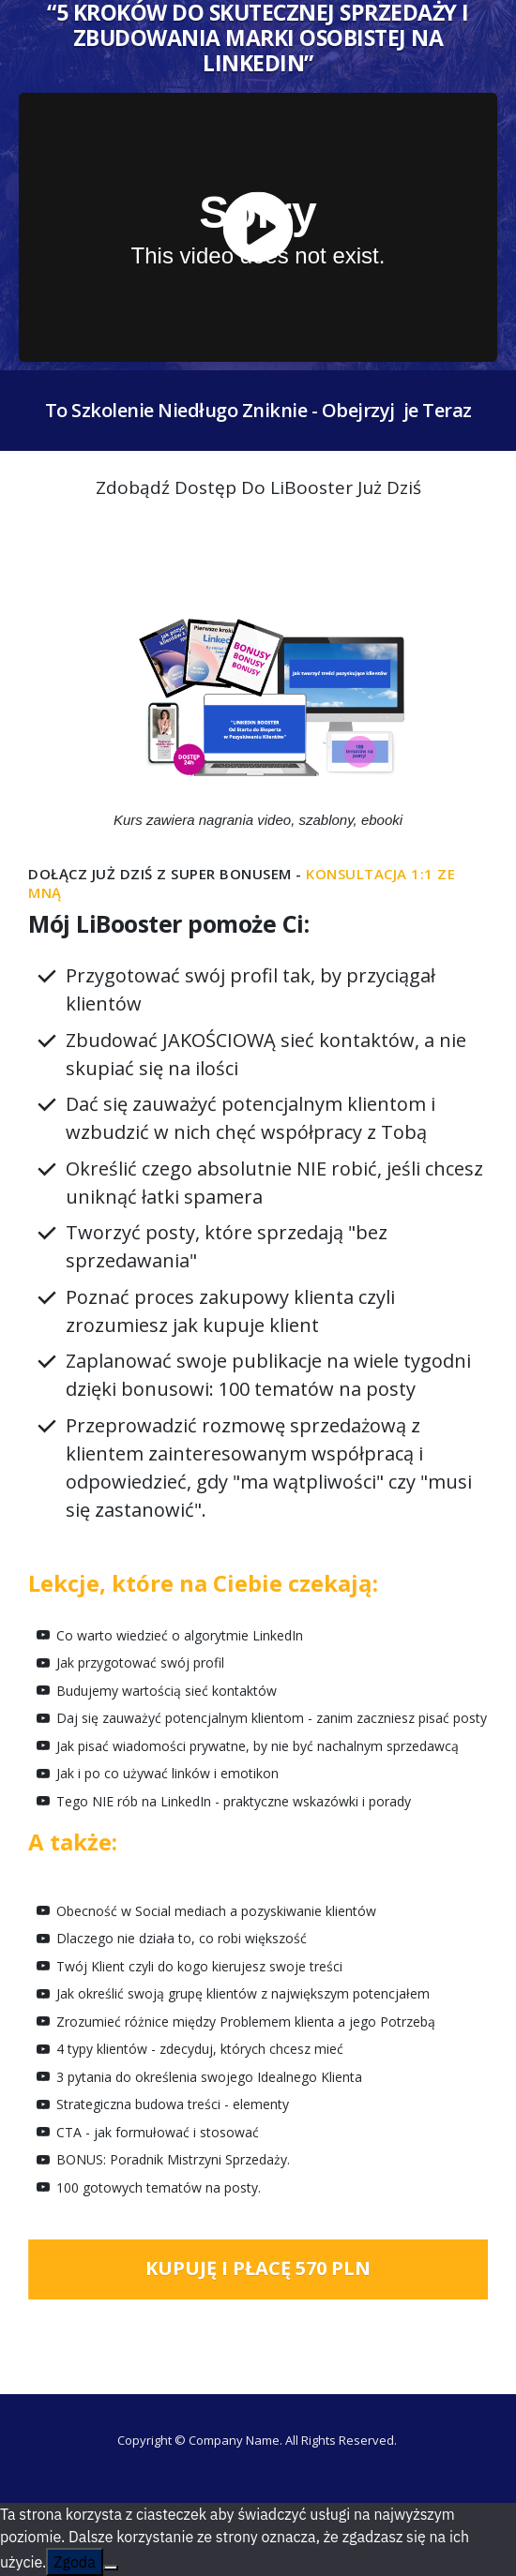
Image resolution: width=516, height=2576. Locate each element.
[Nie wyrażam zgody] (110, 2567)
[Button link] (258, 2269)
